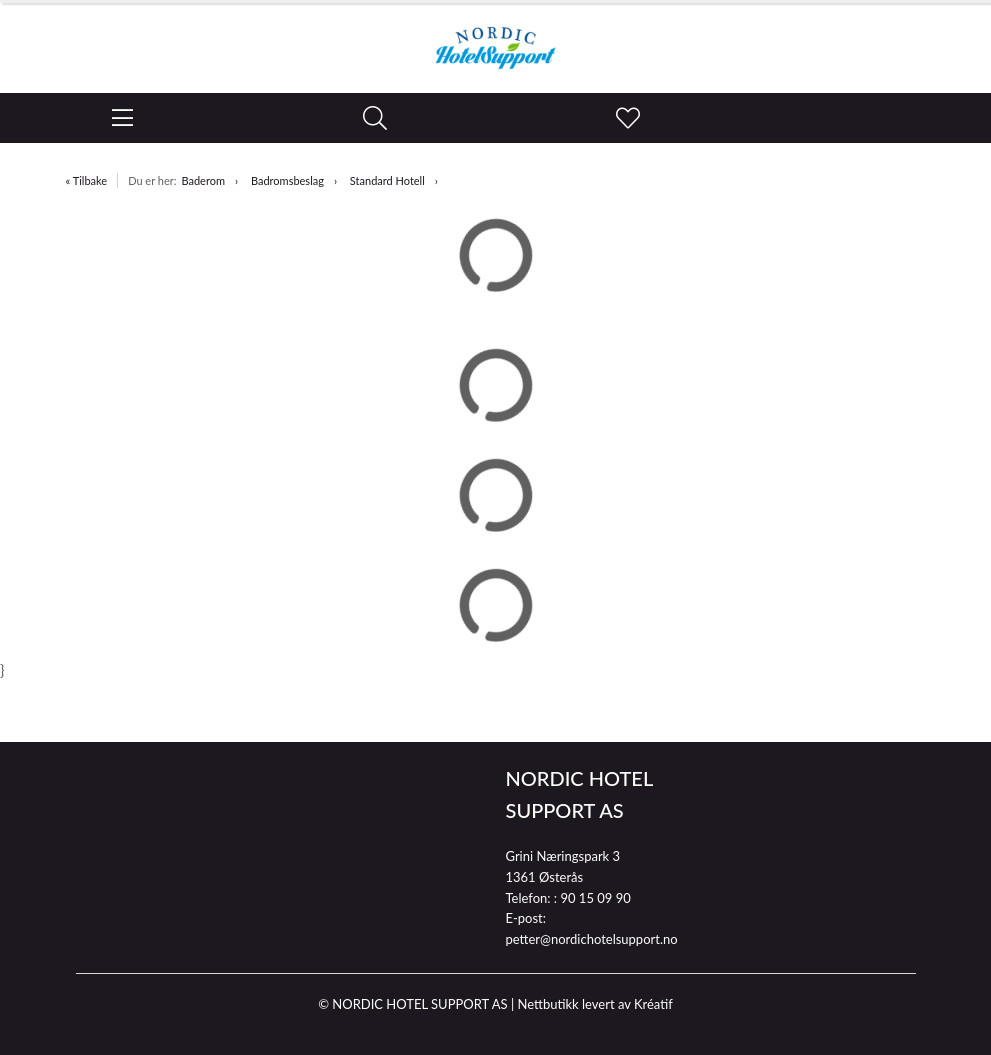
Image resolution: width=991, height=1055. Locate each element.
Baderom (203, 180)
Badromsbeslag (287, 180)
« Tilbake (87, 180)
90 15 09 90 (595, 898)
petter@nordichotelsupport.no (592, 939)
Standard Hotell (387, 180)
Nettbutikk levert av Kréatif (594, 1004)
